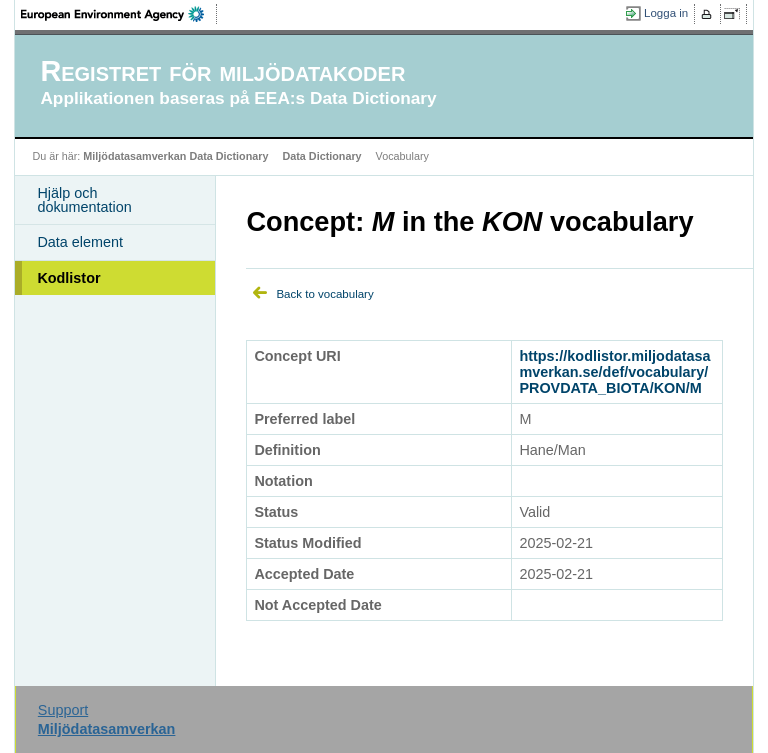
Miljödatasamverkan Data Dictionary (175, 156)
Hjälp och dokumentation (84, 200)
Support (63, 710)
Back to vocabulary (324, 294)
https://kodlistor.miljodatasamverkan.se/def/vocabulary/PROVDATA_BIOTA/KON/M (614, 372)
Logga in (666, 13)
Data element (80, 242)
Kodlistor (68, 278)
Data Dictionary (321, 156)
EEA (119, 14)
